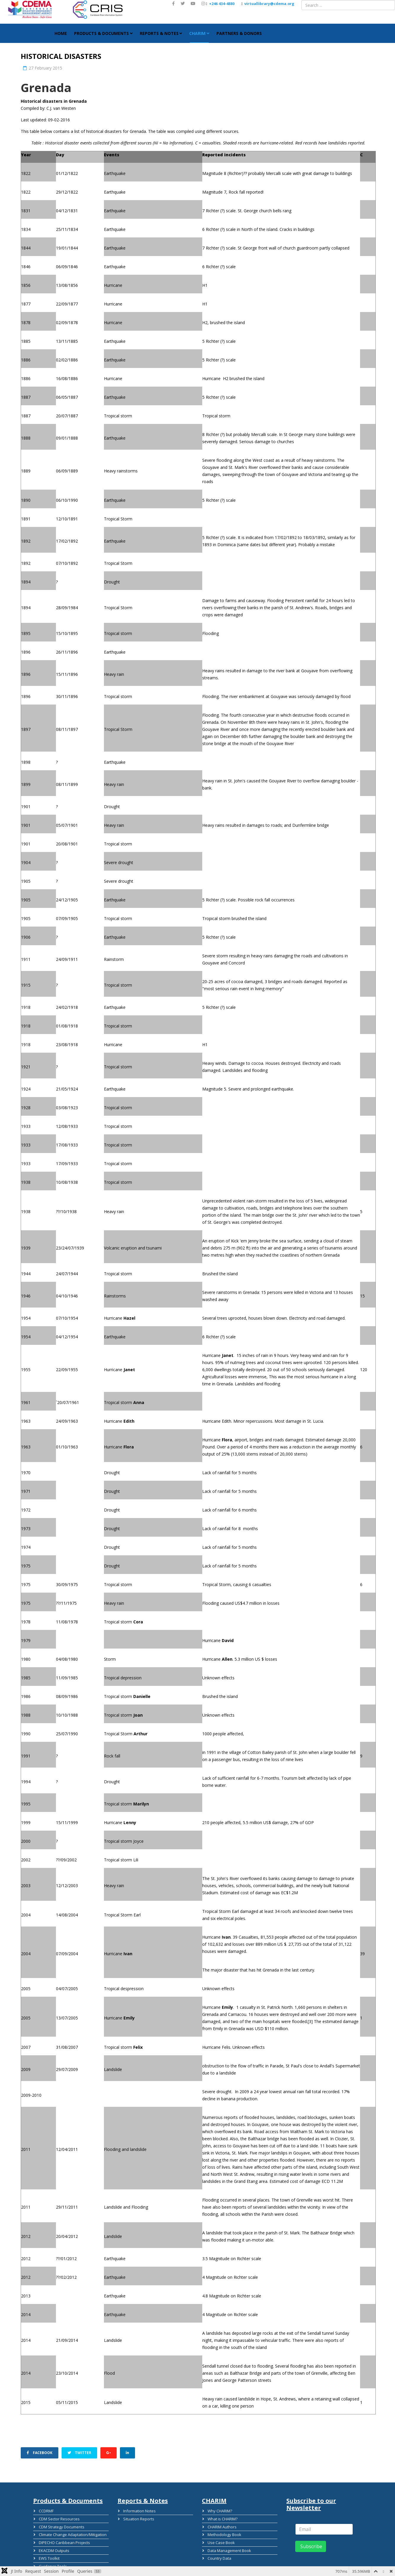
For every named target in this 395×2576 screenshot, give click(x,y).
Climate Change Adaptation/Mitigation (72, 2533)
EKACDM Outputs (53, 2549)
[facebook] (173, 3)
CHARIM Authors (221, 2526)
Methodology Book (223, 2533)
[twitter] (183, 3)
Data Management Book (228, 2549)
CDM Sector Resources (58, 2518)
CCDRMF (45, 2510)
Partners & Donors (239, 33)
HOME (60, 33)
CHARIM (197, 33)
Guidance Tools (52, 2564)
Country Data (218, 2556)
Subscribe (310, 2546)
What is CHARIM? (221, 2518)
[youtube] (193, 3)
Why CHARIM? (219, 2510)
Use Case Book (220, 2541)
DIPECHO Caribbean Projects (64, 2541)
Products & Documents (101, 33)
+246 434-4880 (222, 3)
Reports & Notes (159, 33)
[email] (324, 2529)
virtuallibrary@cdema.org (269, 3)
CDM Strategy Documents (61, 2526)
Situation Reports (138, 2518)
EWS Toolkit (48, 2556)
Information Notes (138, 2510)
